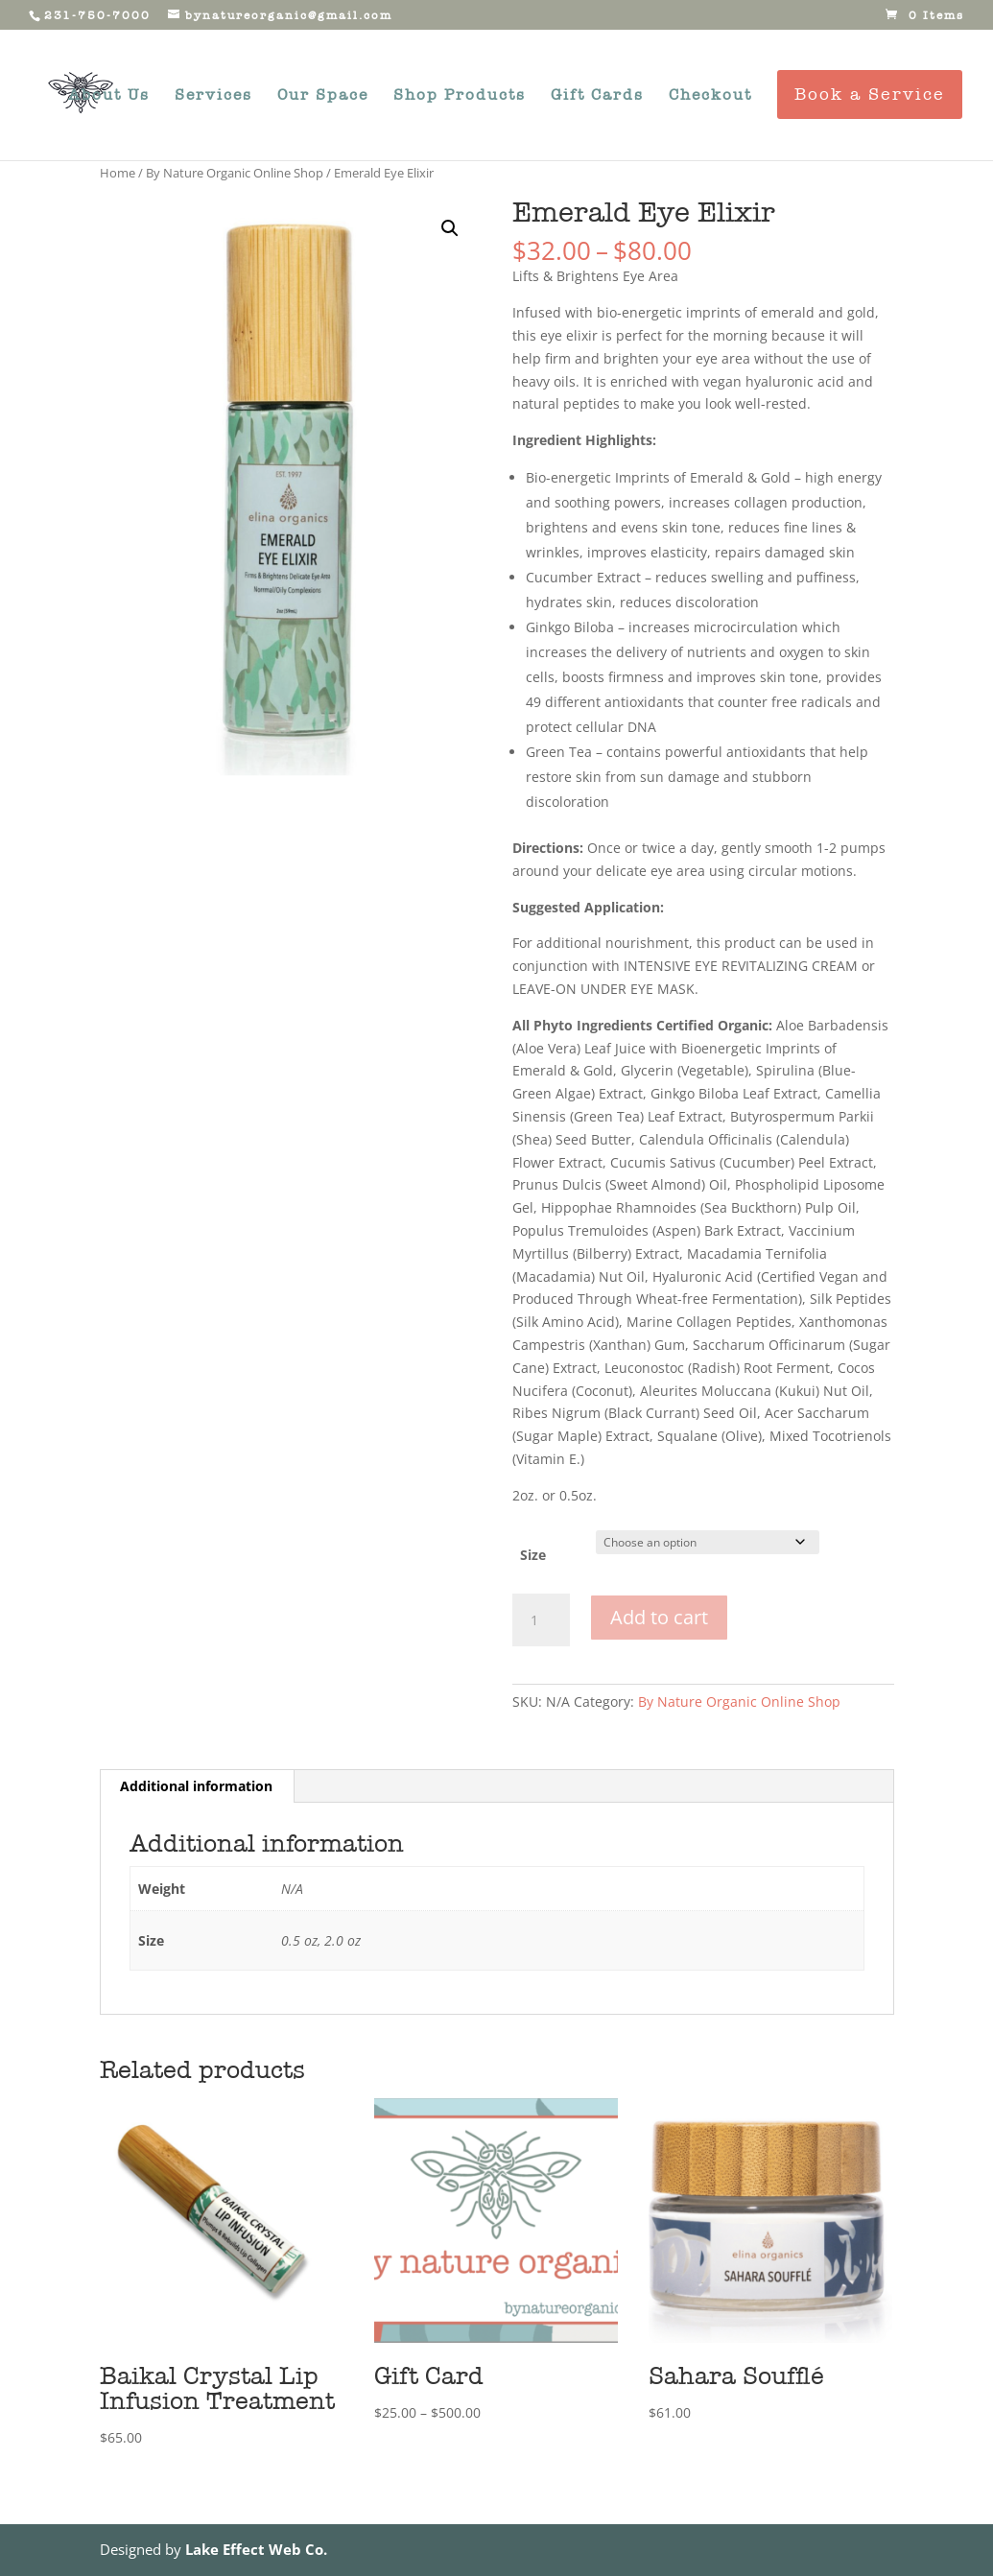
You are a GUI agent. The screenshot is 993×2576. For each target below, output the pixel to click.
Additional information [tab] (196, 1786)
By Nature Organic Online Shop (234, 172)
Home (117, 172)
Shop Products (459, 96)
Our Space (322, 96)
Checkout (710, 96)
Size (533, 1555)
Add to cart (659, 1617)
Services (213, 96)
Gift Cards (597, 96)
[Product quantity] (541, 1620)
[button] (450, 228)
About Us (109, 96)
